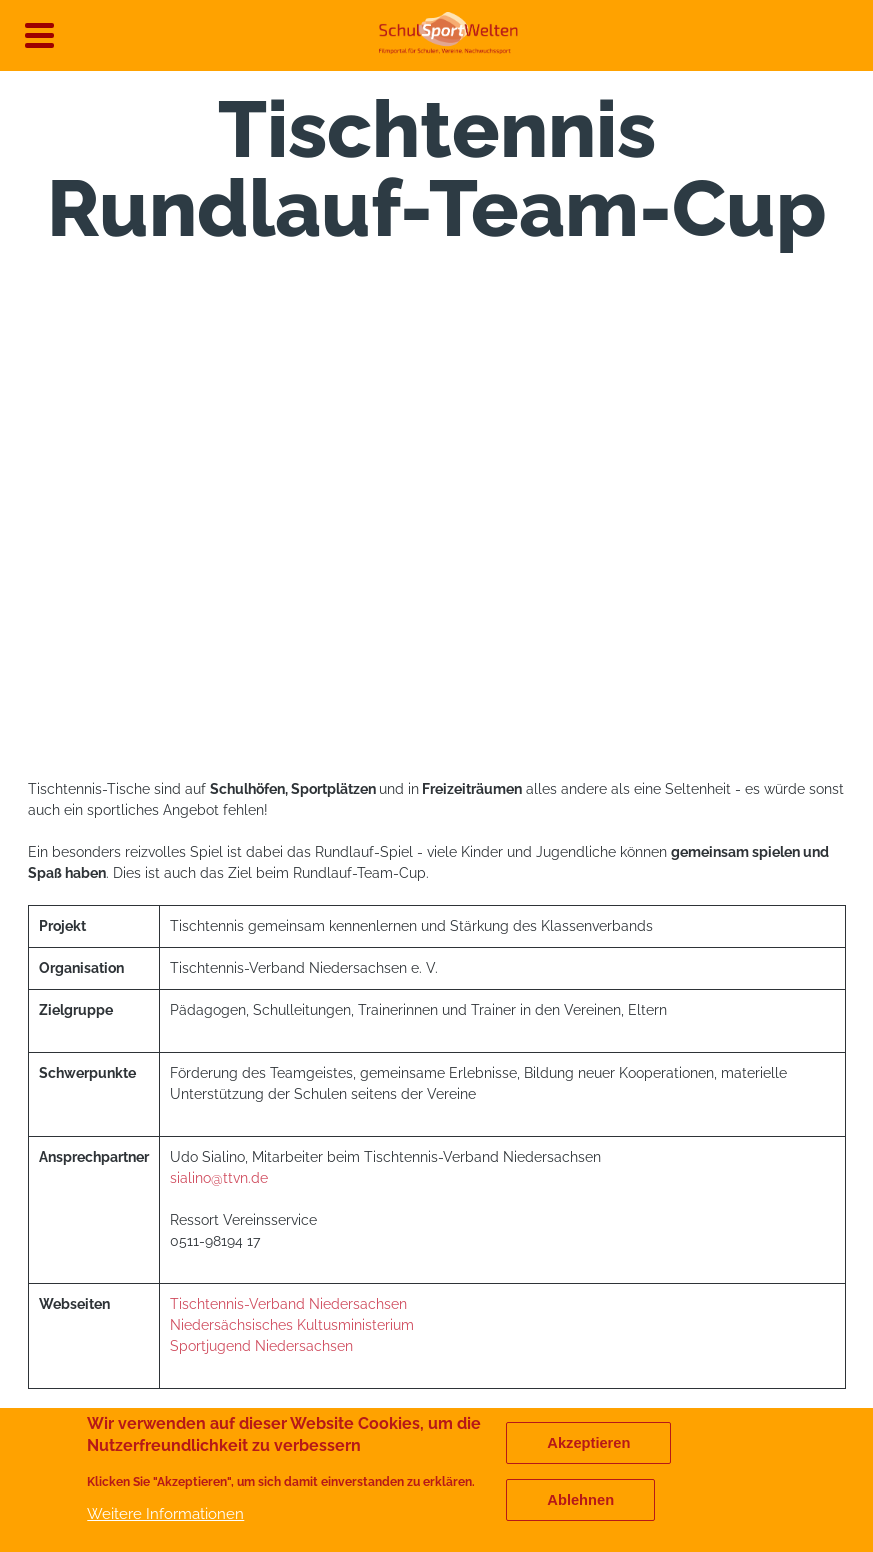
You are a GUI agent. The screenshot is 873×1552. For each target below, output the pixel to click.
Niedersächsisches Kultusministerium (294, 1325)
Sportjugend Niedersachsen (261, 1346)
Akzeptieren (588, 1443)
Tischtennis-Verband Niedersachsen (288, 1304)
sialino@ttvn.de (219, 1178)
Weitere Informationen (165, 1513)
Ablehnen (580, 1500)
